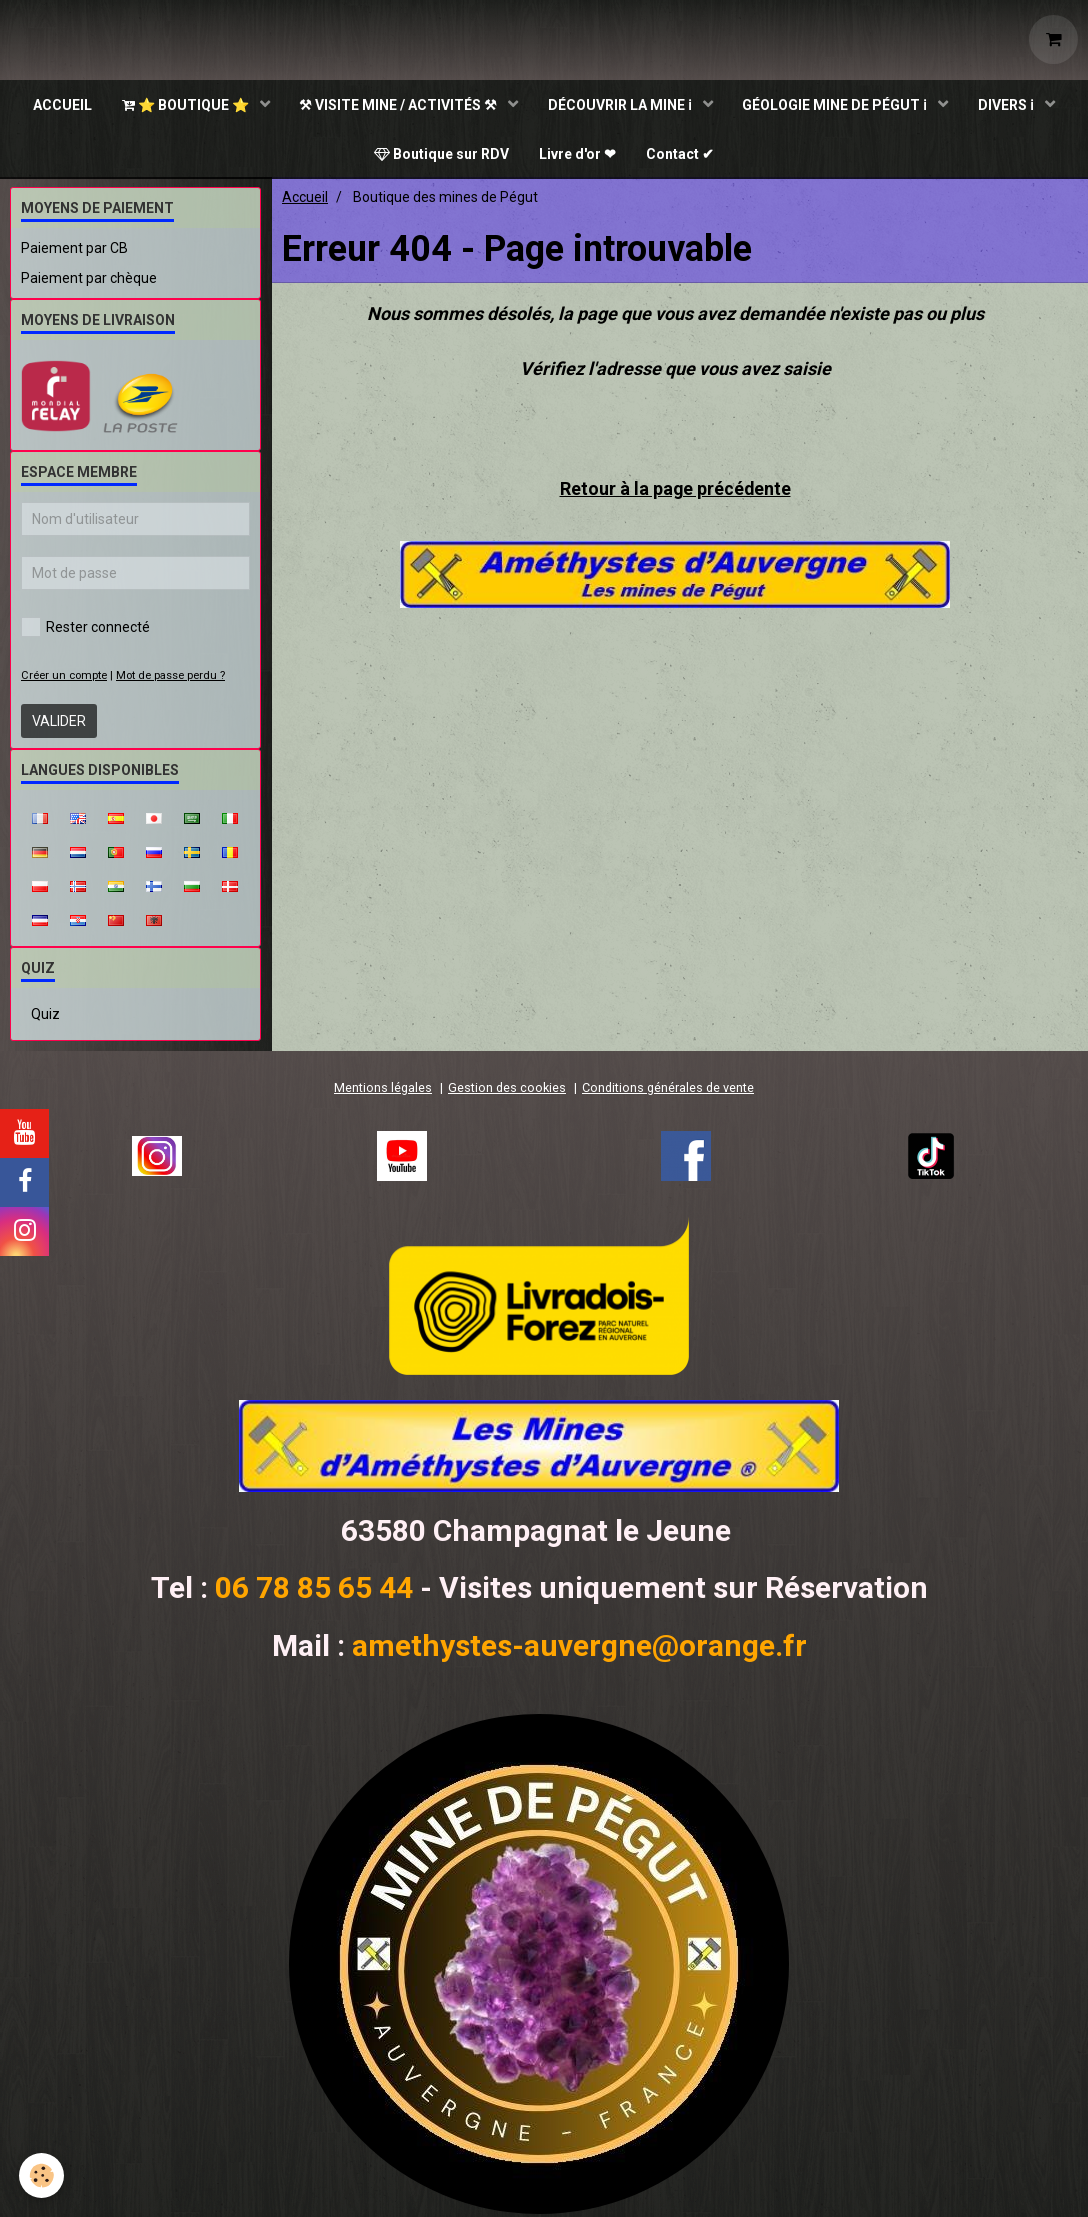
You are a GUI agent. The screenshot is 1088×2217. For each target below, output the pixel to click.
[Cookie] (42, 2175)
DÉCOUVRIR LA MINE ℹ (621, 105)
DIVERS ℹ (1008, 105)
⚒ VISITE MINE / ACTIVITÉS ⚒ (399, 105)
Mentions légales (383, 1090)
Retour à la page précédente (675, 491)
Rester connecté (85, 630)
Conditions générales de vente (668, 1090)
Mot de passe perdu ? (170, 678)
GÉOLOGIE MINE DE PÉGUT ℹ (837, 105)
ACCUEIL (61, 105)
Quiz (45, 1017)
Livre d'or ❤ (577, 155)
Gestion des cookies (507, 1090)
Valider (59, 724)
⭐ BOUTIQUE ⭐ (186, 105)
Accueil (305, 200)
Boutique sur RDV (441, 155)
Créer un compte (64, 678)
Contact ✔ (680, 155)
